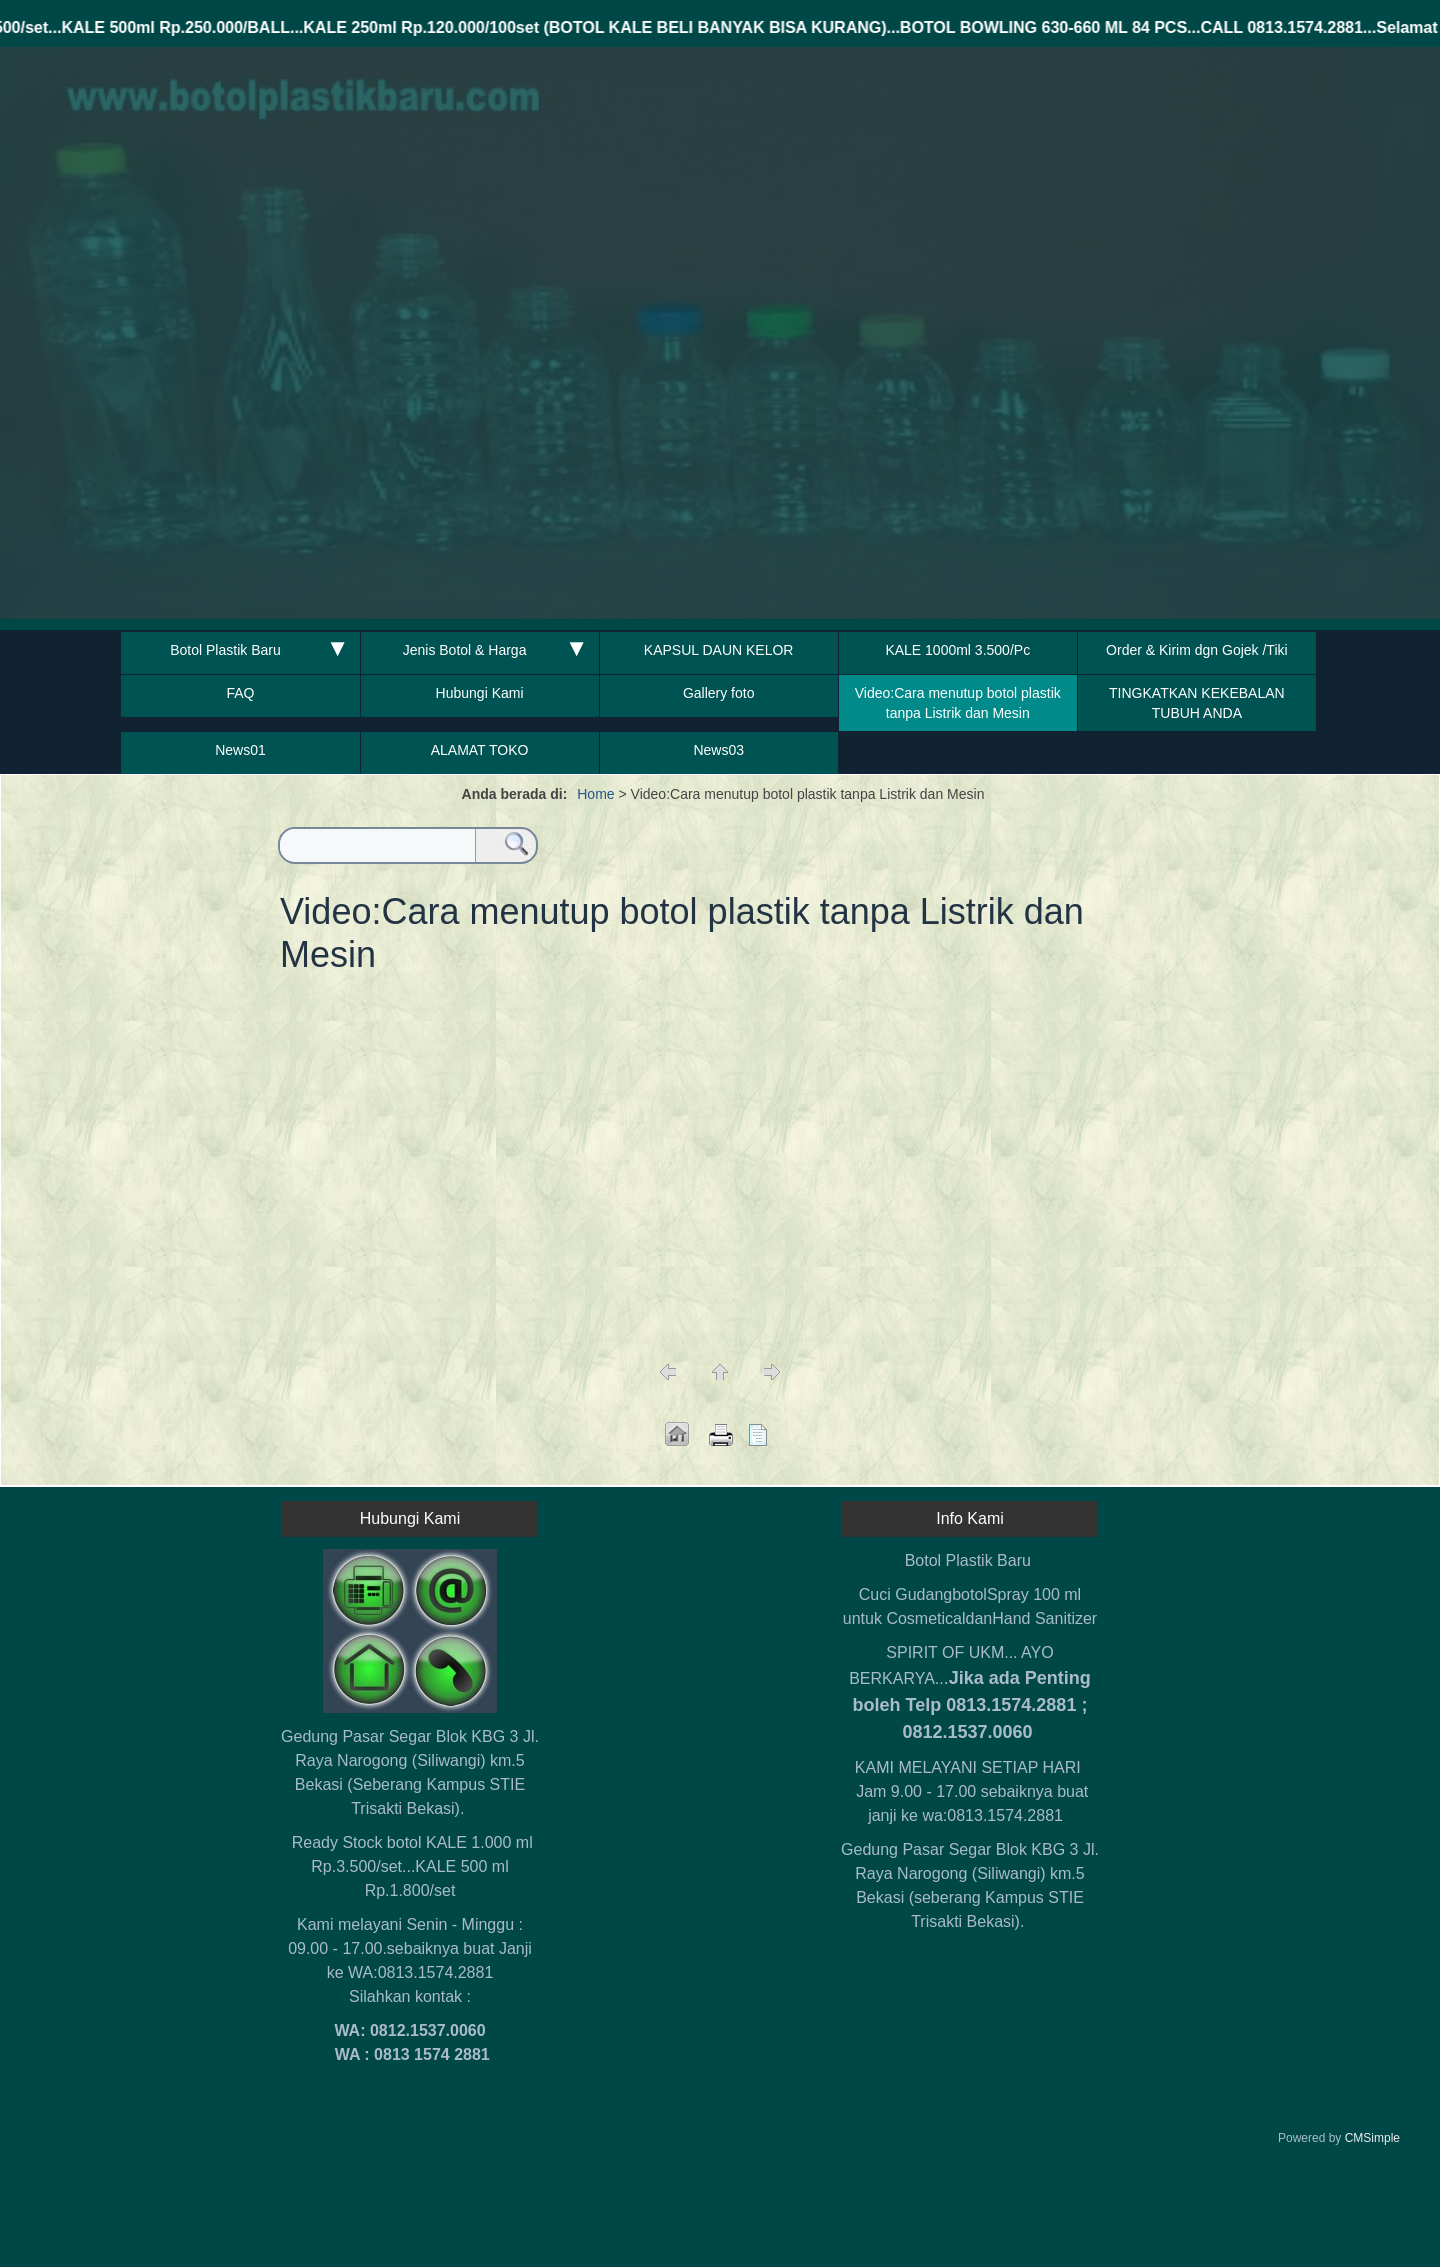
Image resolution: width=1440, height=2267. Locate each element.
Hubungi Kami (480, 693)
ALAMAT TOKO (480, 750)
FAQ (240, 693)
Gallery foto (719, 693)
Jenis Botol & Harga (465, 650)
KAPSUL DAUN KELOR (719, 650)
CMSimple (1372, 2138)
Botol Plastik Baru (225, 650)
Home (595, 794)
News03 (718, 750)
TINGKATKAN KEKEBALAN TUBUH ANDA (1197, 703)
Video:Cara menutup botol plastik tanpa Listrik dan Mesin (958, 703)
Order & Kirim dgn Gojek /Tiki (1197, 650)
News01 (240, 750)
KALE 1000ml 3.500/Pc (957, 650)
